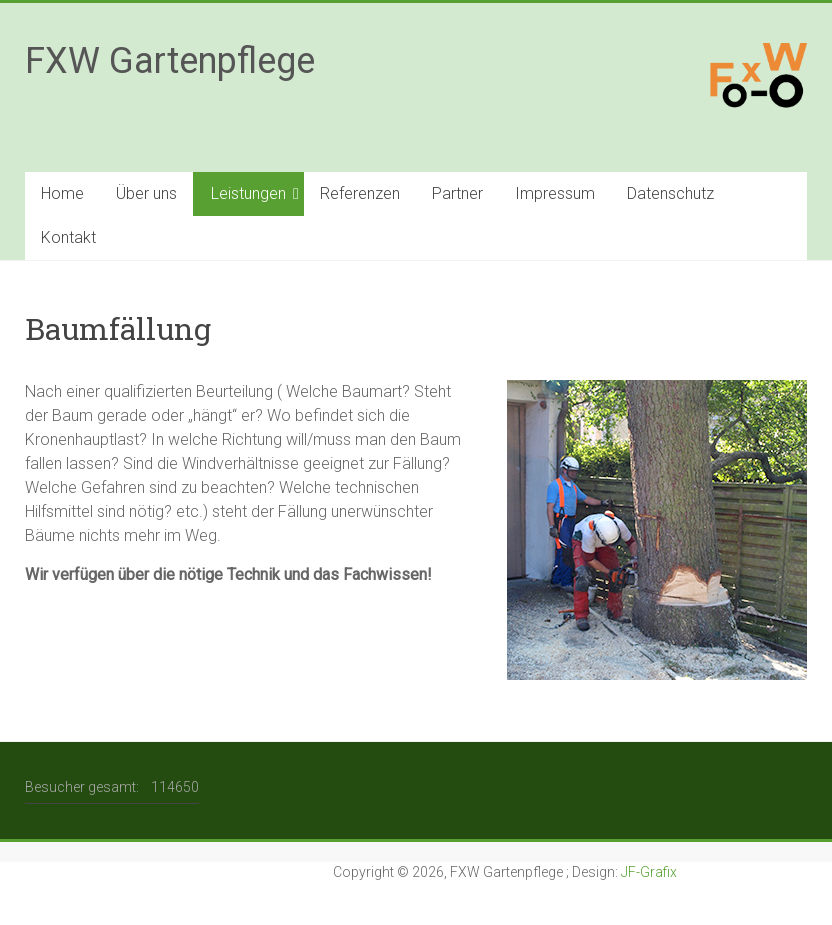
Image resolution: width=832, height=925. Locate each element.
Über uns (146, 193)
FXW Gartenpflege (170, 61)
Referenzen (360, 193)
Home (62, 193)
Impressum (555, 193)
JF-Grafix (649, 872)
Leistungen (248, 193)
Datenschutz (670, 193)
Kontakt (68, 237)
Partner (457, 193)
